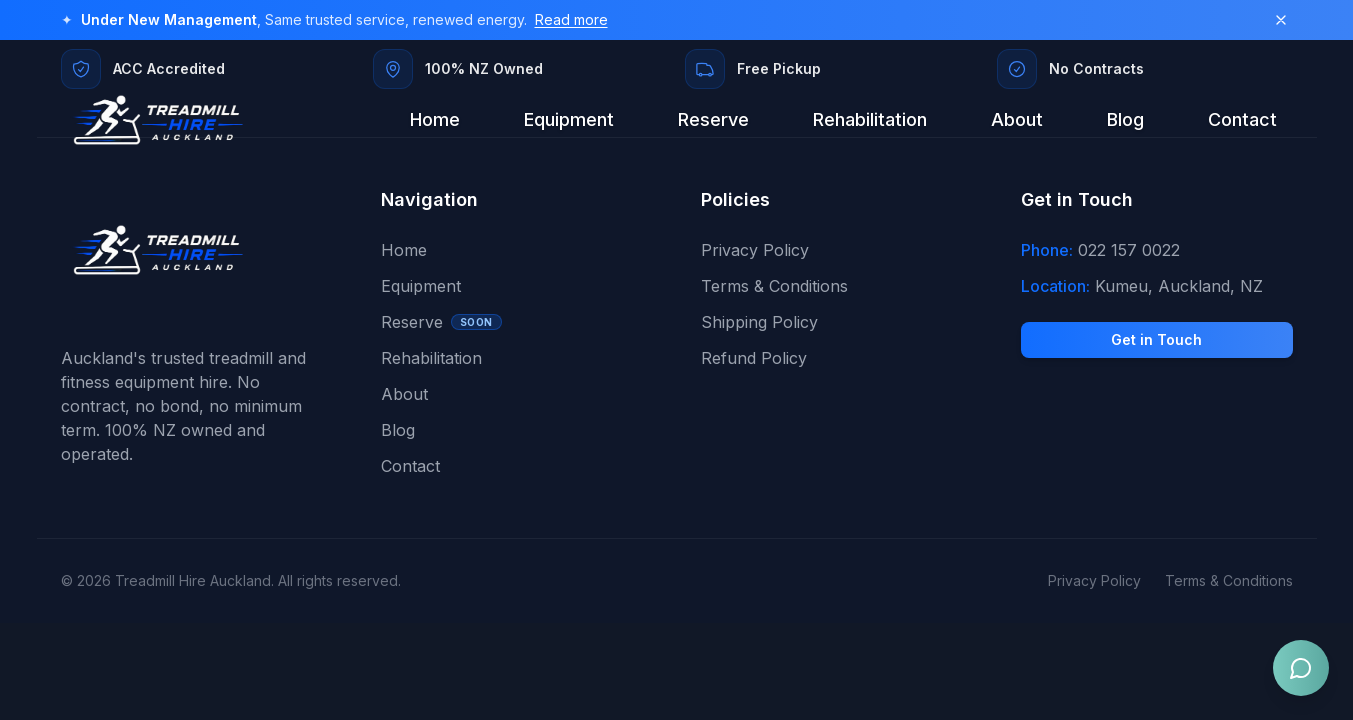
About (1017, 119)
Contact (1242, 119)
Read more (571, 19)
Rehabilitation (870, 119)
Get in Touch (1156, 339)
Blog (1125, 119)
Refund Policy (754, 358)
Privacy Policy (755, 250)
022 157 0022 (1129, 250)
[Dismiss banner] (1281, 20)
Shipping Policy (759, 322)
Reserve (713, 119)
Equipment (569, 119)
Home (435, 119)
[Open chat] (1301, 668)
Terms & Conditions (774, 286)
